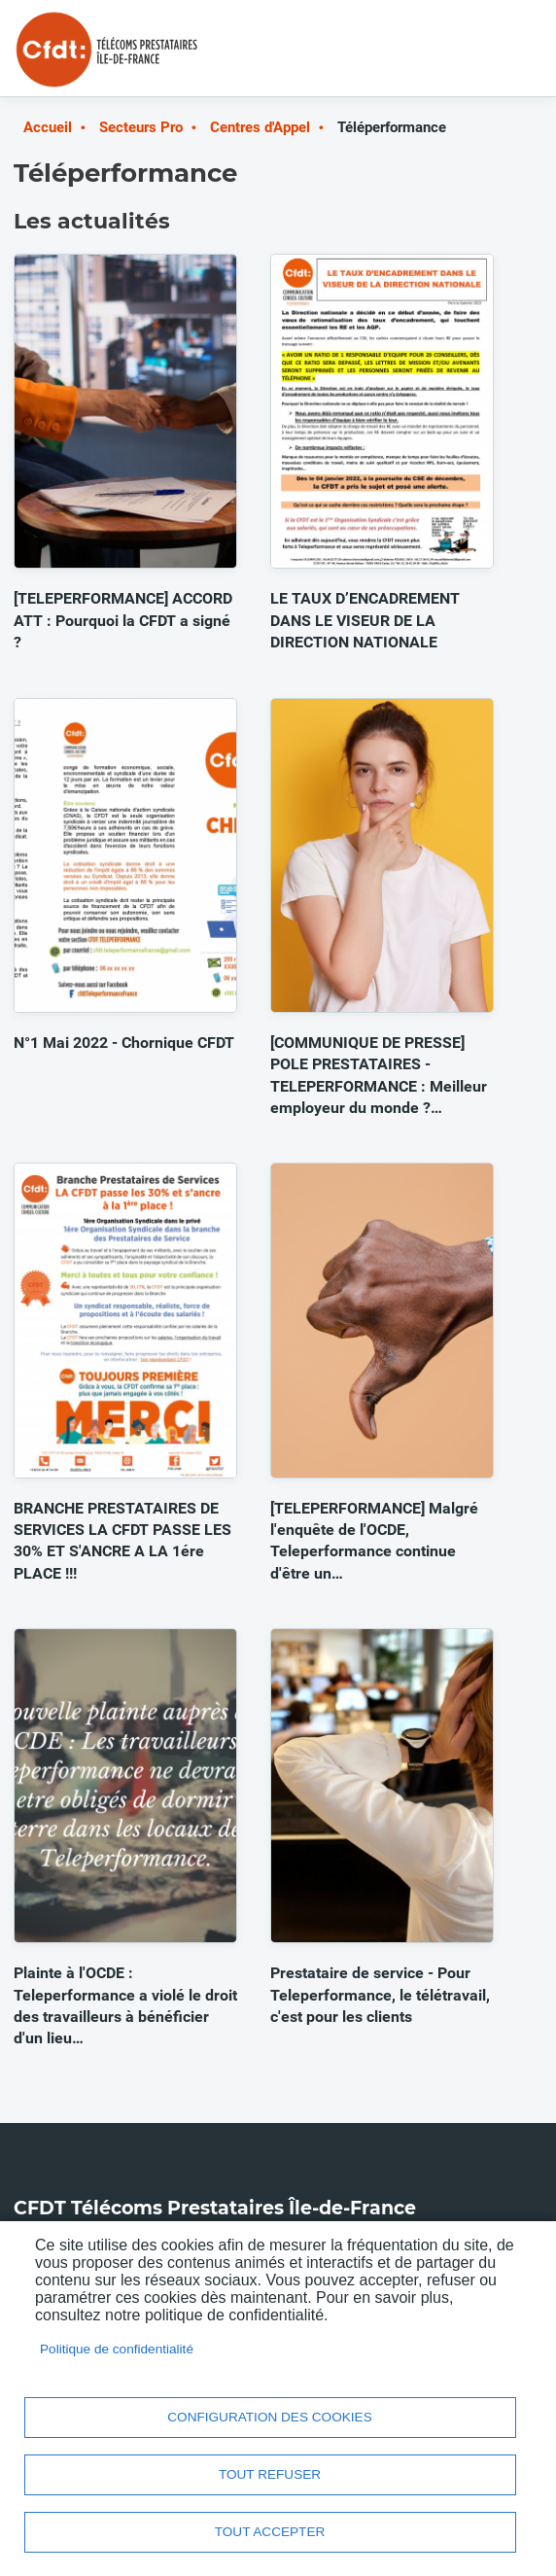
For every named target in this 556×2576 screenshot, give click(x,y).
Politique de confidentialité (116, 2349)
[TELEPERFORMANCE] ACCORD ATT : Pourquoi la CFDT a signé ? (123, 620)
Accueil (47, 127)
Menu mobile (503, 56)
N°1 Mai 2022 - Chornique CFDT (124, 1042)
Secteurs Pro (141, 127)
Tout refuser (270, 2474)
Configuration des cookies (269, 2417)
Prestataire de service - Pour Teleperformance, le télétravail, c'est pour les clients (380, 1995)
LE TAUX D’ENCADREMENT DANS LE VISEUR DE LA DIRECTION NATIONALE (365, 620)
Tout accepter (270, 2531)
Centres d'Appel (260, 127)
